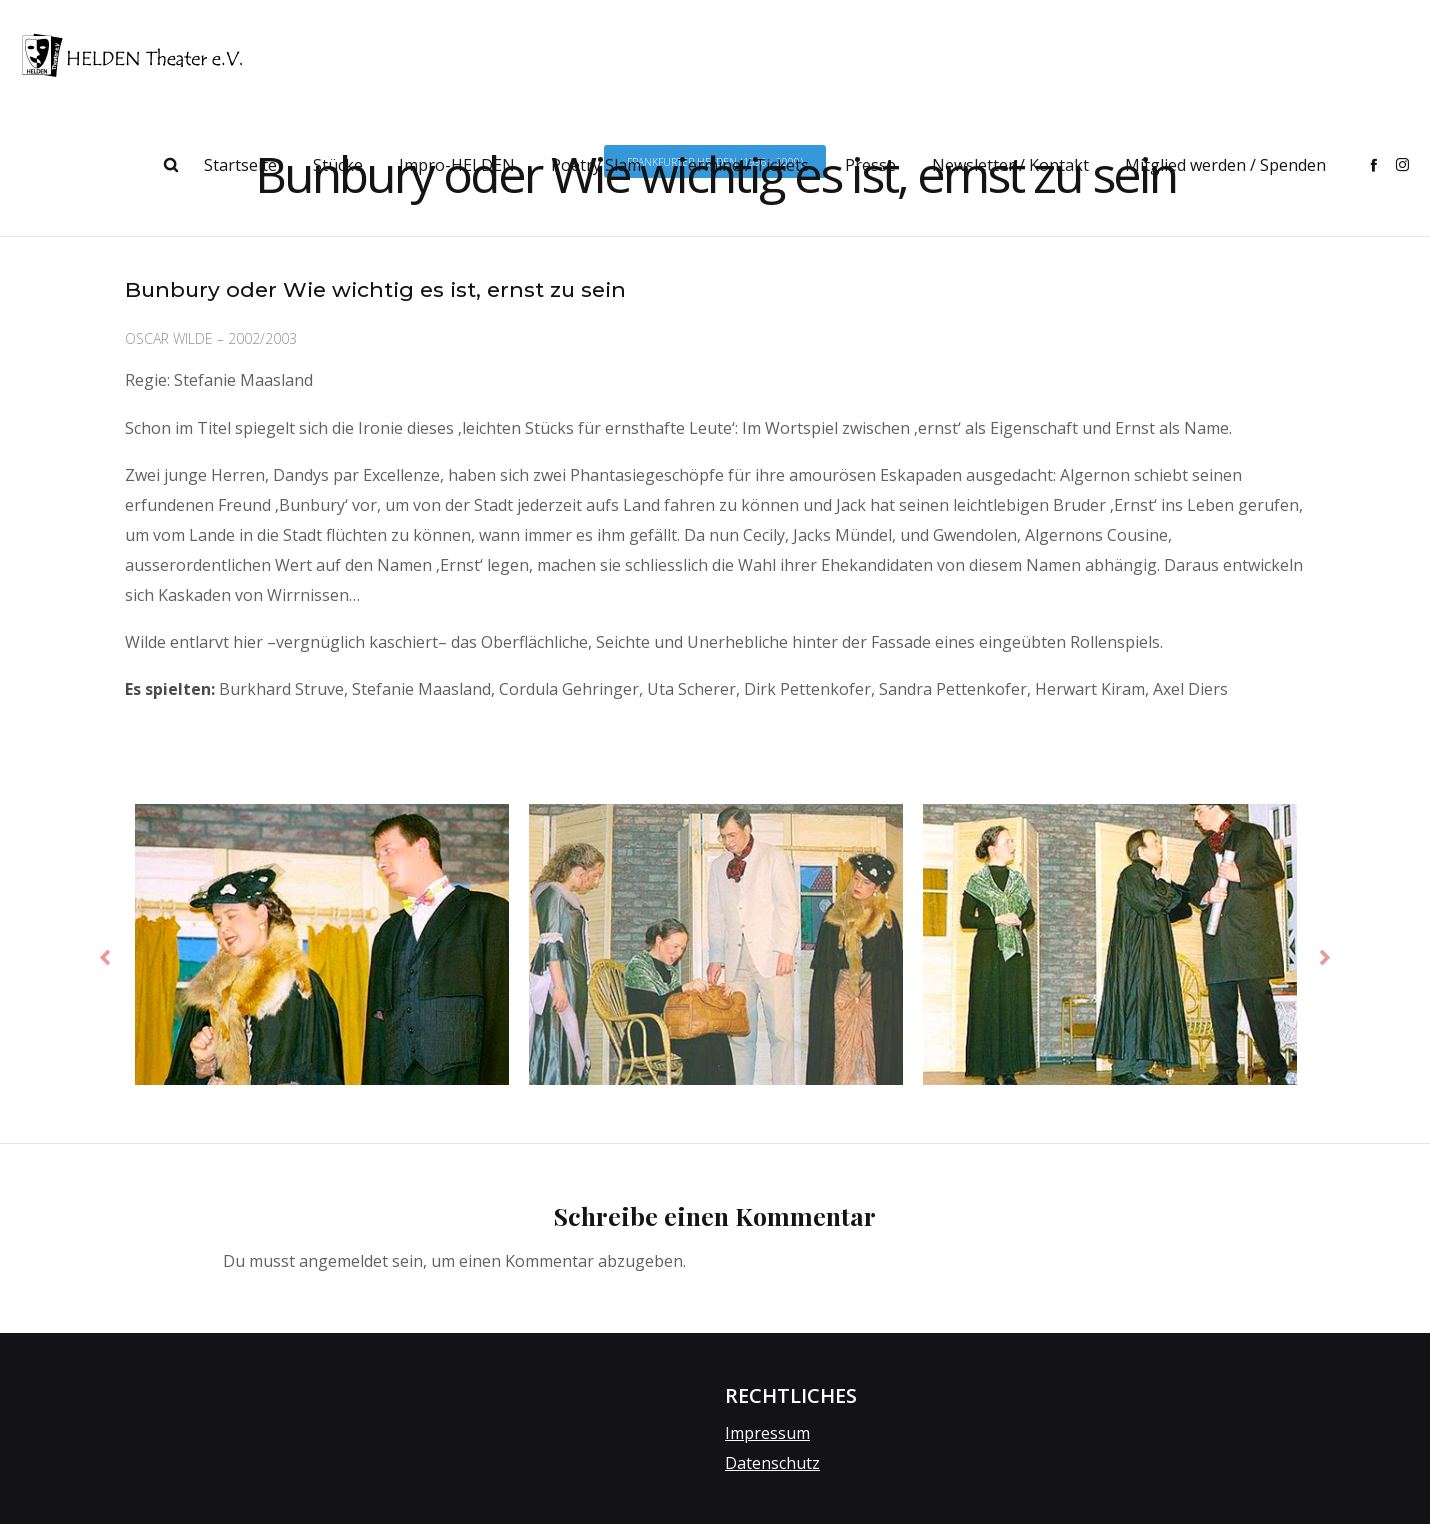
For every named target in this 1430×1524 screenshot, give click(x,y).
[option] (322, 951)
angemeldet (343, 1263)
